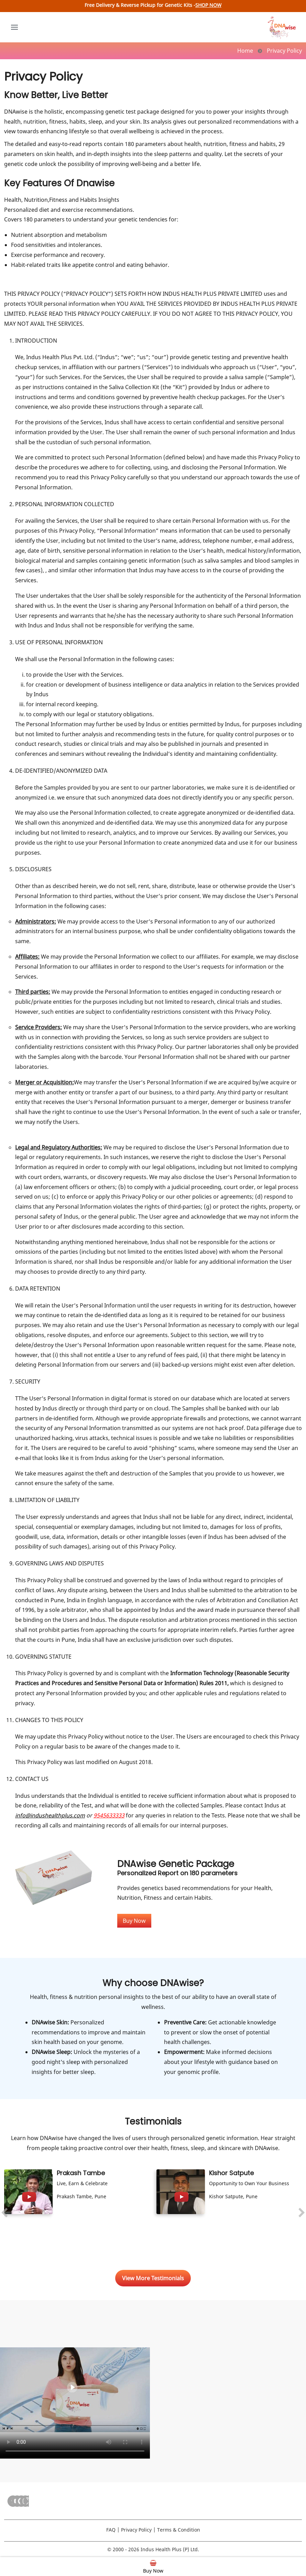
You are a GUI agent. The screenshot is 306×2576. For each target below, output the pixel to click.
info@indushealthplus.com (50, 1815)
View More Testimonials (153, 2278)
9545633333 (109, 1815)
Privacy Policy (136, 2529)
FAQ (111, 2529)
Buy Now (134, 1921)
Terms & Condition (178, 2529)
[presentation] (4, 2213)
